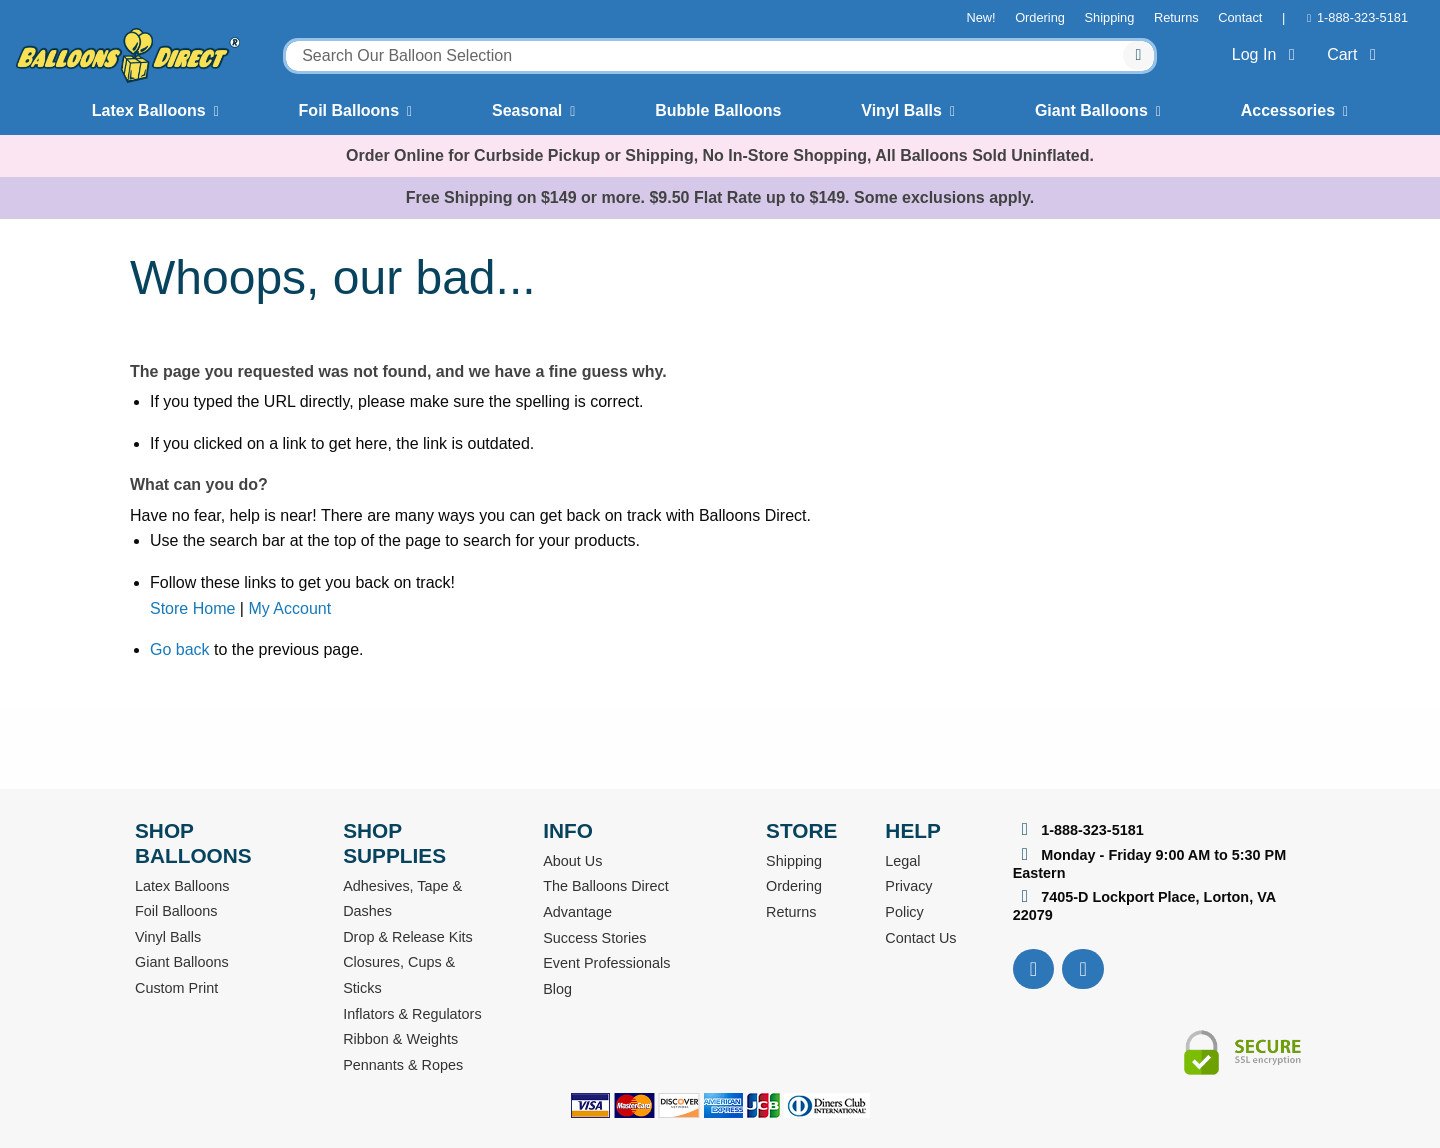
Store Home (192, 608)
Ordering (1040, 17)
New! (980, 17)
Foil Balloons (349, 110)
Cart (1355, 54)
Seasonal (527, 110)
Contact (1240, 17)
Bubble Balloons (718, 110)
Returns (1176, 17)
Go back (180, 649)
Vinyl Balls (901, 110)
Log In (1267, 54)
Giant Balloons (1091, 110)
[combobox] (720, 56)
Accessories (1288, 110)
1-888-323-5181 (1362, 17)
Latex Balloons (149, 110)
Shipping (1110, 17)
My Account (289, 608)
